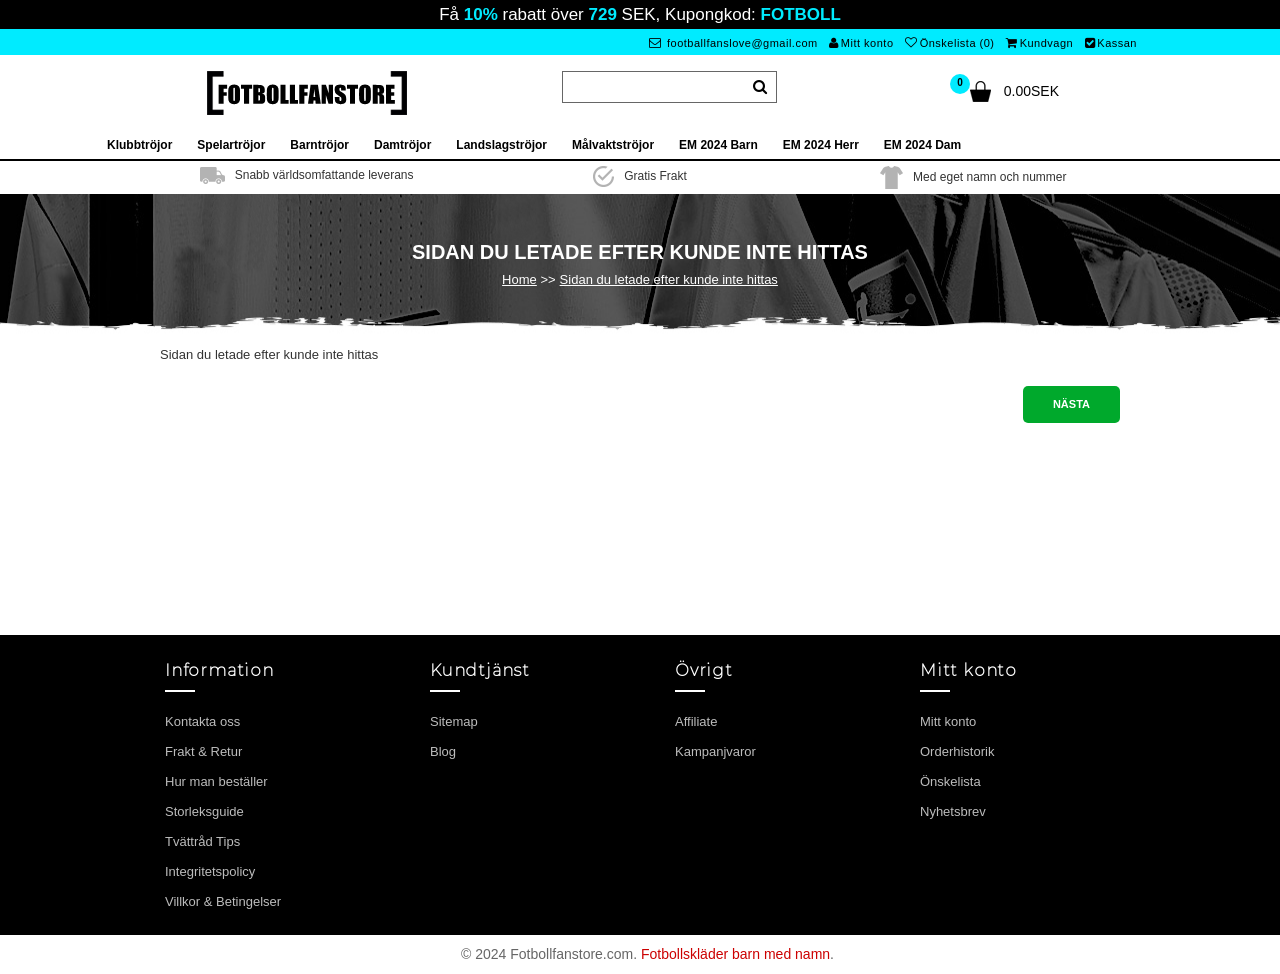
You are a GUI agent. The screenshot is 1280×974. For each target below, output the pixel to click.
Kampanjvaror (715, 751)
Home (519, 279)
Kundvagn (1039, 43)
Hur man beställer (216, 781)
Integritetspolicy (210, 871)
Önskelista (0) (949, 43)
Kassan (1111, 43)
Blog (443, 751)
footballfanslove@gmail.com (733, 43)
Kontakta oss (202, 721)
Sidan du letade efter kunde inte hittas (669, 279)
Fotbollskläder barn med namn (735, 954)
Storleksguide (204, 811)
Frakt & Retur (203, 751)
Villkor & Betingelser (223, 901)
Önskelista (950, 781)
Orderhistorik (957, 751)
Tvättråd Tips (202, 841)
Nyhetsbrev (953, 811)
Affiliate (696, 721)
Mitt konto (861, 43)
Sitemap (454, 721)
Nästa (1071, 404)
